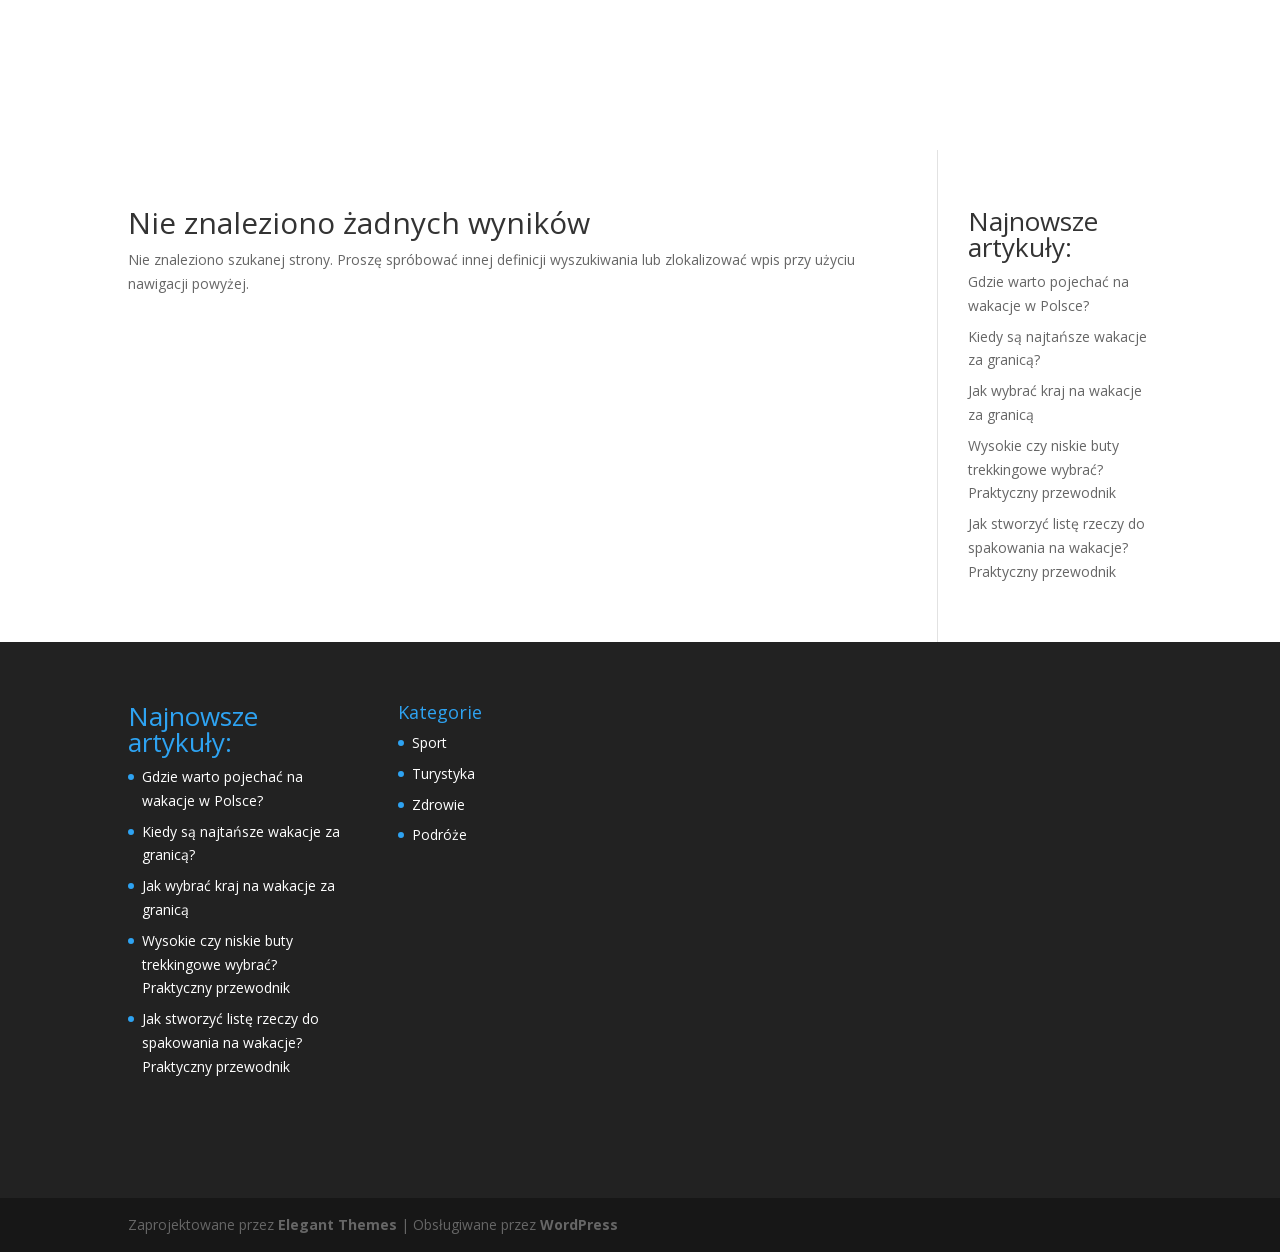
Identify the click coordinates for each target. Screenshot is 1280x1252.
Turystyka (443, 773)
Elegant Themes (337, 1224)
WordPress (579, 1224)
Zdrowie (438, 804)
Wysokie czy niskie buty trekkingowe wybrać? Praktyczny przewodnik (1043, 469)
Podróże (439, 834)
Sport (429, 742)
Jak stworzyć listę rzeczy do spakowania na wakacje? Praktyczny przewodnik (1056, 547)
